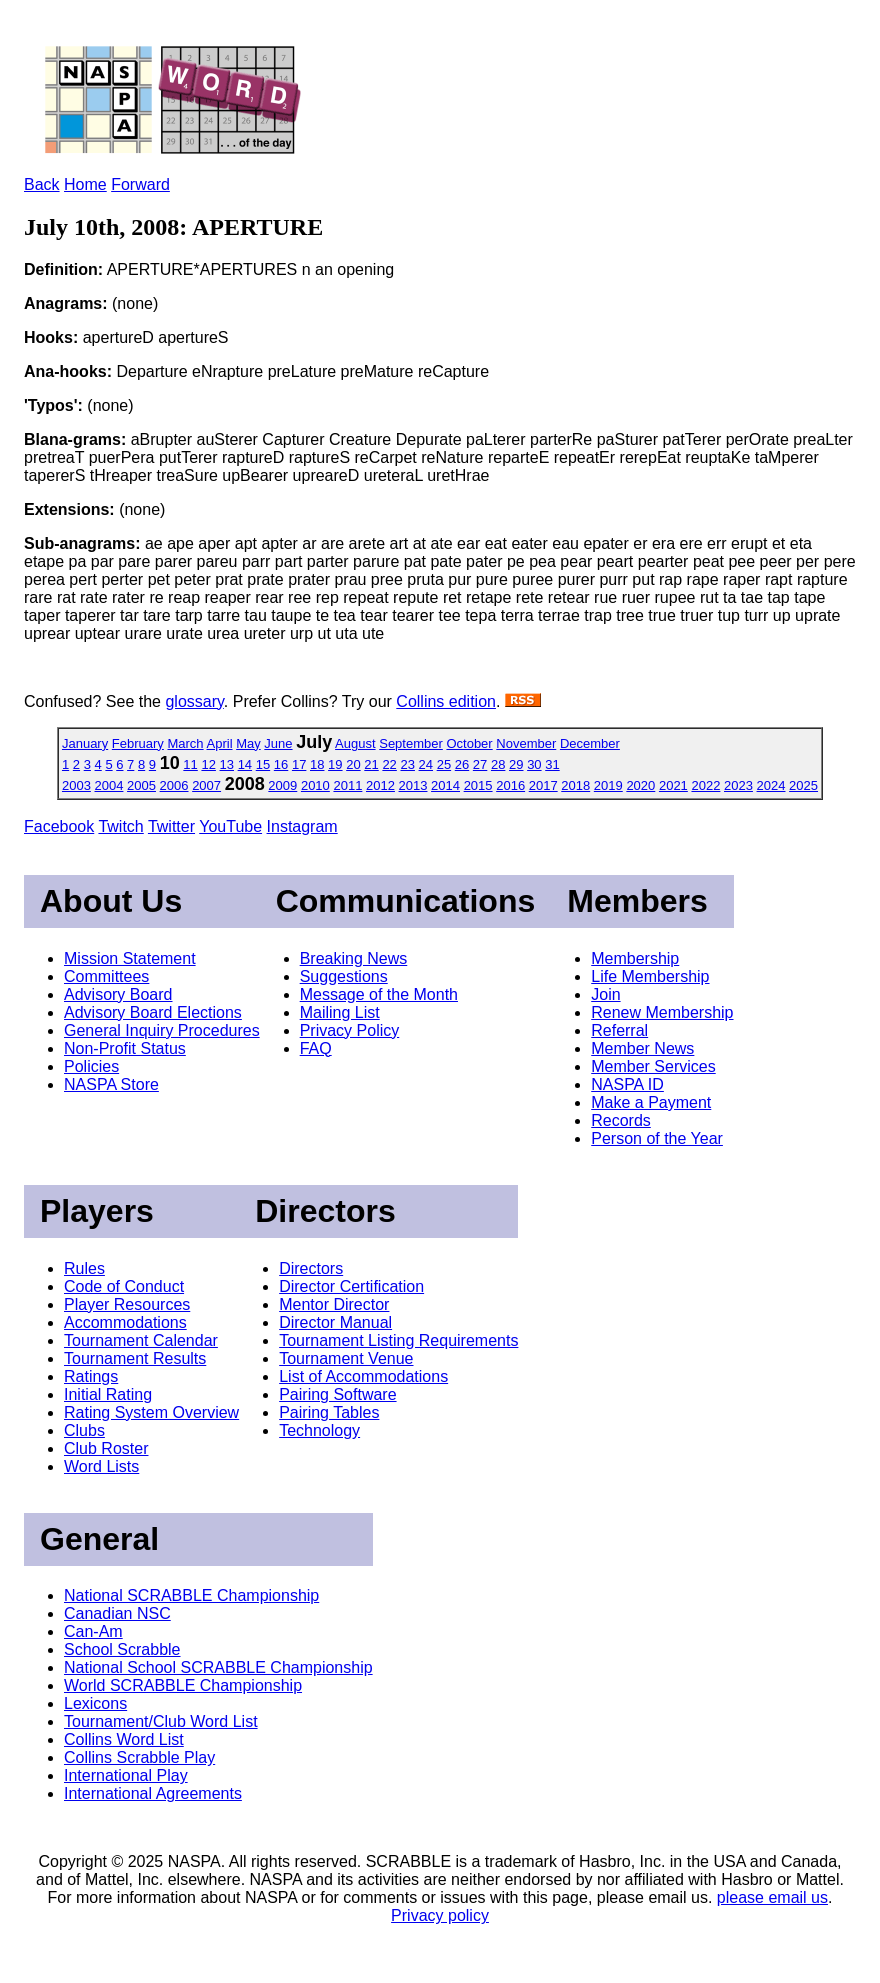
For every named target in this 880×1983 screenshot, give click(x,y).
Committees (106, 976)
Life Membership (650, 976)
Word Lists (101, 1466)
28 (498, 764)
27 (480, 764)
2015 (478, 785)
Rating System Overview (151, 1412)
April (220, 743)
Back (42, 184)
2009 (282, 785)
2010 (315, 785)
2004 (109, 785)
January (85, 743)
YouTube (230, 826)
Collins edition (446, 701)
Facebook (59, 826)
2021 (673, 785)
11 (190, 764)
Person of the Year (657, 1138)
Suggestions (344, 976)
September (411, 743)
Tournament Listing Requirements (398, 1340)
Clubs (84, 1430)
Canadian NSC (117, 1613)
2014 (445, 785)
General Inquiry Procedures (162, 1030)
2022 (705, 785)
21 (371, 764)
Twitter (171, 826)
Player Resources (127, 1304)
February (138, 743)
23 (407, 764)
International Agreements (153, 1793)
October (469, 743)
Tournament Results (135, 1358)
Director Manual (335, 1322)
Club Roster (106, 1448)
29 (516, 764)
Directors (311, 1268)
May (248, 743)
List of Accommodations (363, 1376)
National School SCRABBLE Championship (218, 1667)
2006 (174, 785)
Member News (642, 1048)
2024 (771, 785)
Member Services (653, 1066)
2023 (738, 785)
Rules (84, 1268)
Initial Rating (108, 1394)
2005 (141, 785)
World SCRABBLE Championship (183, 1685)
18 (317, 764)
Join (605, 994)
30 (534, 764)
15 (263, 764)
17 (299, 764)
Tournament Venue (346, 1358)
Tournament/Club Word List (161, 1721)
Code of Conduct (124, 1286)
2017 (543, 785)
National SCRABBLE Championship (191, 1595)
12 (208, 764)
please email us (772, 1897)
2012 (380, 785)
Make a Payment (651, 1102)
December (590, 743)
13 (227, 764)
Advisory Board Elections (153, 1012)
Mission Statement (130, 958)
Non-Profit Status (125, 1048)
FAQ (316, 1048)
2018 (575, 785)
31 (552, 764)
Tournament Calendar (141, 1340)
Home (85, 184)
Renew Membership (662, 1012)
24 (426, 764)
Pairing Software (337, 1394)
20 (353, 764)
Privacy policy (440, 1915)
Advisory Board (118, 994)
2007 (206, 785)
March (185, 743)
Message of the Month (379, 994)
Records (621, 1120)
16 (281, 764)
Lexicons (95, 1703)
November (526, 743)
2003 (76, 785)
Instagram (302, 826)
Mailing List (340, 1012)
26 (462, 764)
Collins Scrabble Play (139, 1757)
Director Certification (351, 1286)
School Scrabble (122, 1649)
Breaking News (354, 958)
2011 (347, 785)
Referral (619, 1030)
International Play (126, 1775)
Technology (319, 1430)
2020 (640, 785)
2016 (510, 785)
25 (444, 764)
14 (245, 764)
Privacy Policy (350, 1030)
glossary (194, 701)
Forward (140, 184)
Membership (635, 958)
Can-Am (93, 1631)
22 (389, 764)
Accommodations (125, 1322)
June (278, 743)
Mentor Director (334, 1304)
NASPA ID (627, 1084)
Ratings (91, 1376)
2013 (413, 785)
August (355, 743)
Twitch (120, 826)
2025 (803, 785)
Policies (91, 1066)
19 (335, 764)
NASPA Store (111, 1084)
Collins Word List (124, 1739)
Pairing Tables (329, 1412)
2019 (608, 785)
